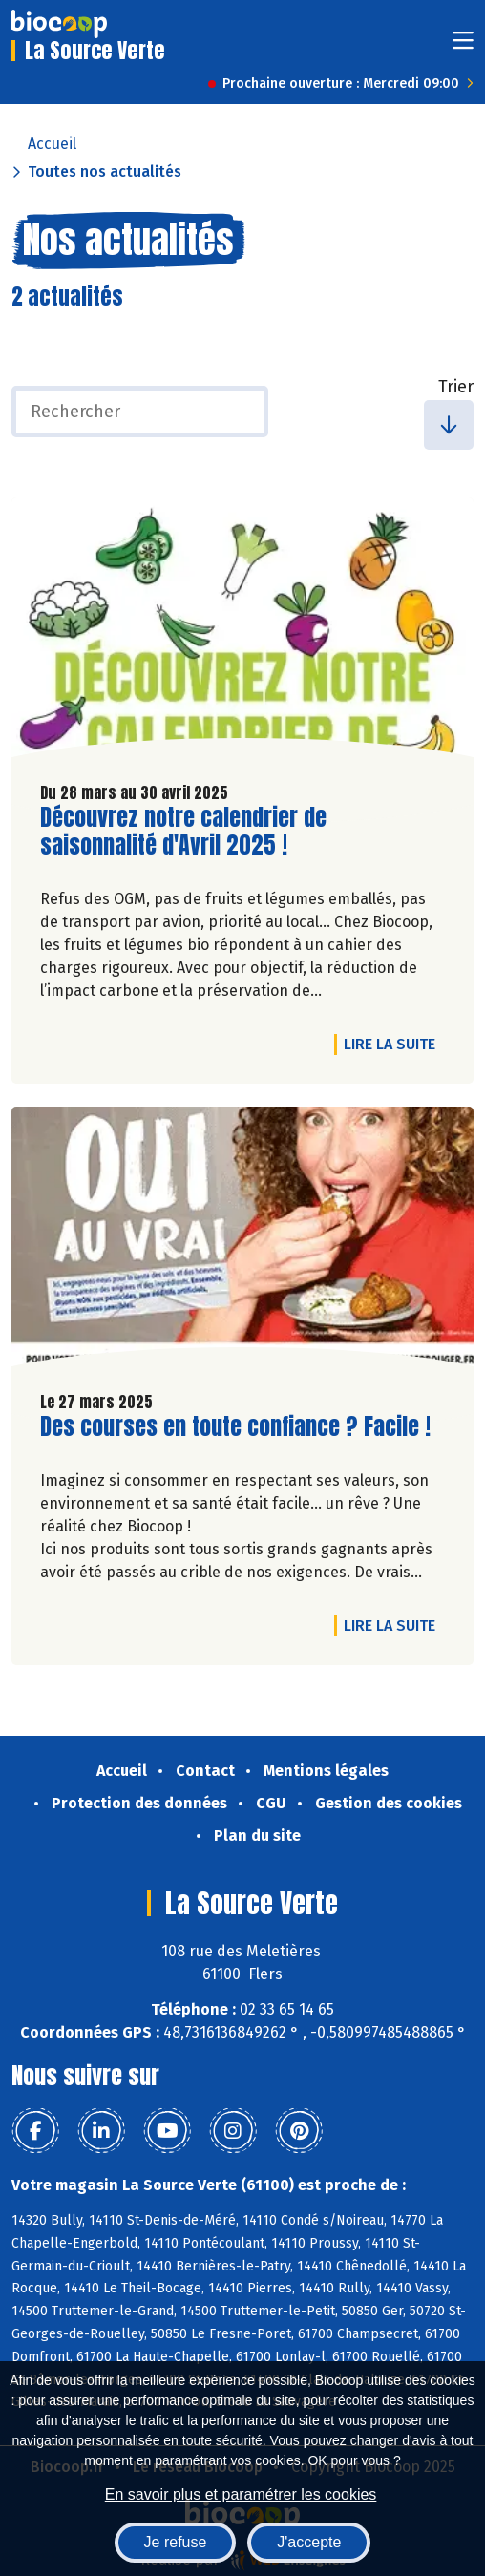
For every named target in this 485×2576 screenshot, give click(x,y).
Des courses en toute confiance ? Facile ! (235, 1427)
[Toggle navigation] (463, 46)
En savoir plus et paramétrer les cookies (241, 2494)
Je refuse (175, 2542)
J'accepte (309, 2542)
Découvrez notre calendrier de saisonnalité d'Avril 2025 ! (183, 831)
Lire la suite (394, 1043)
